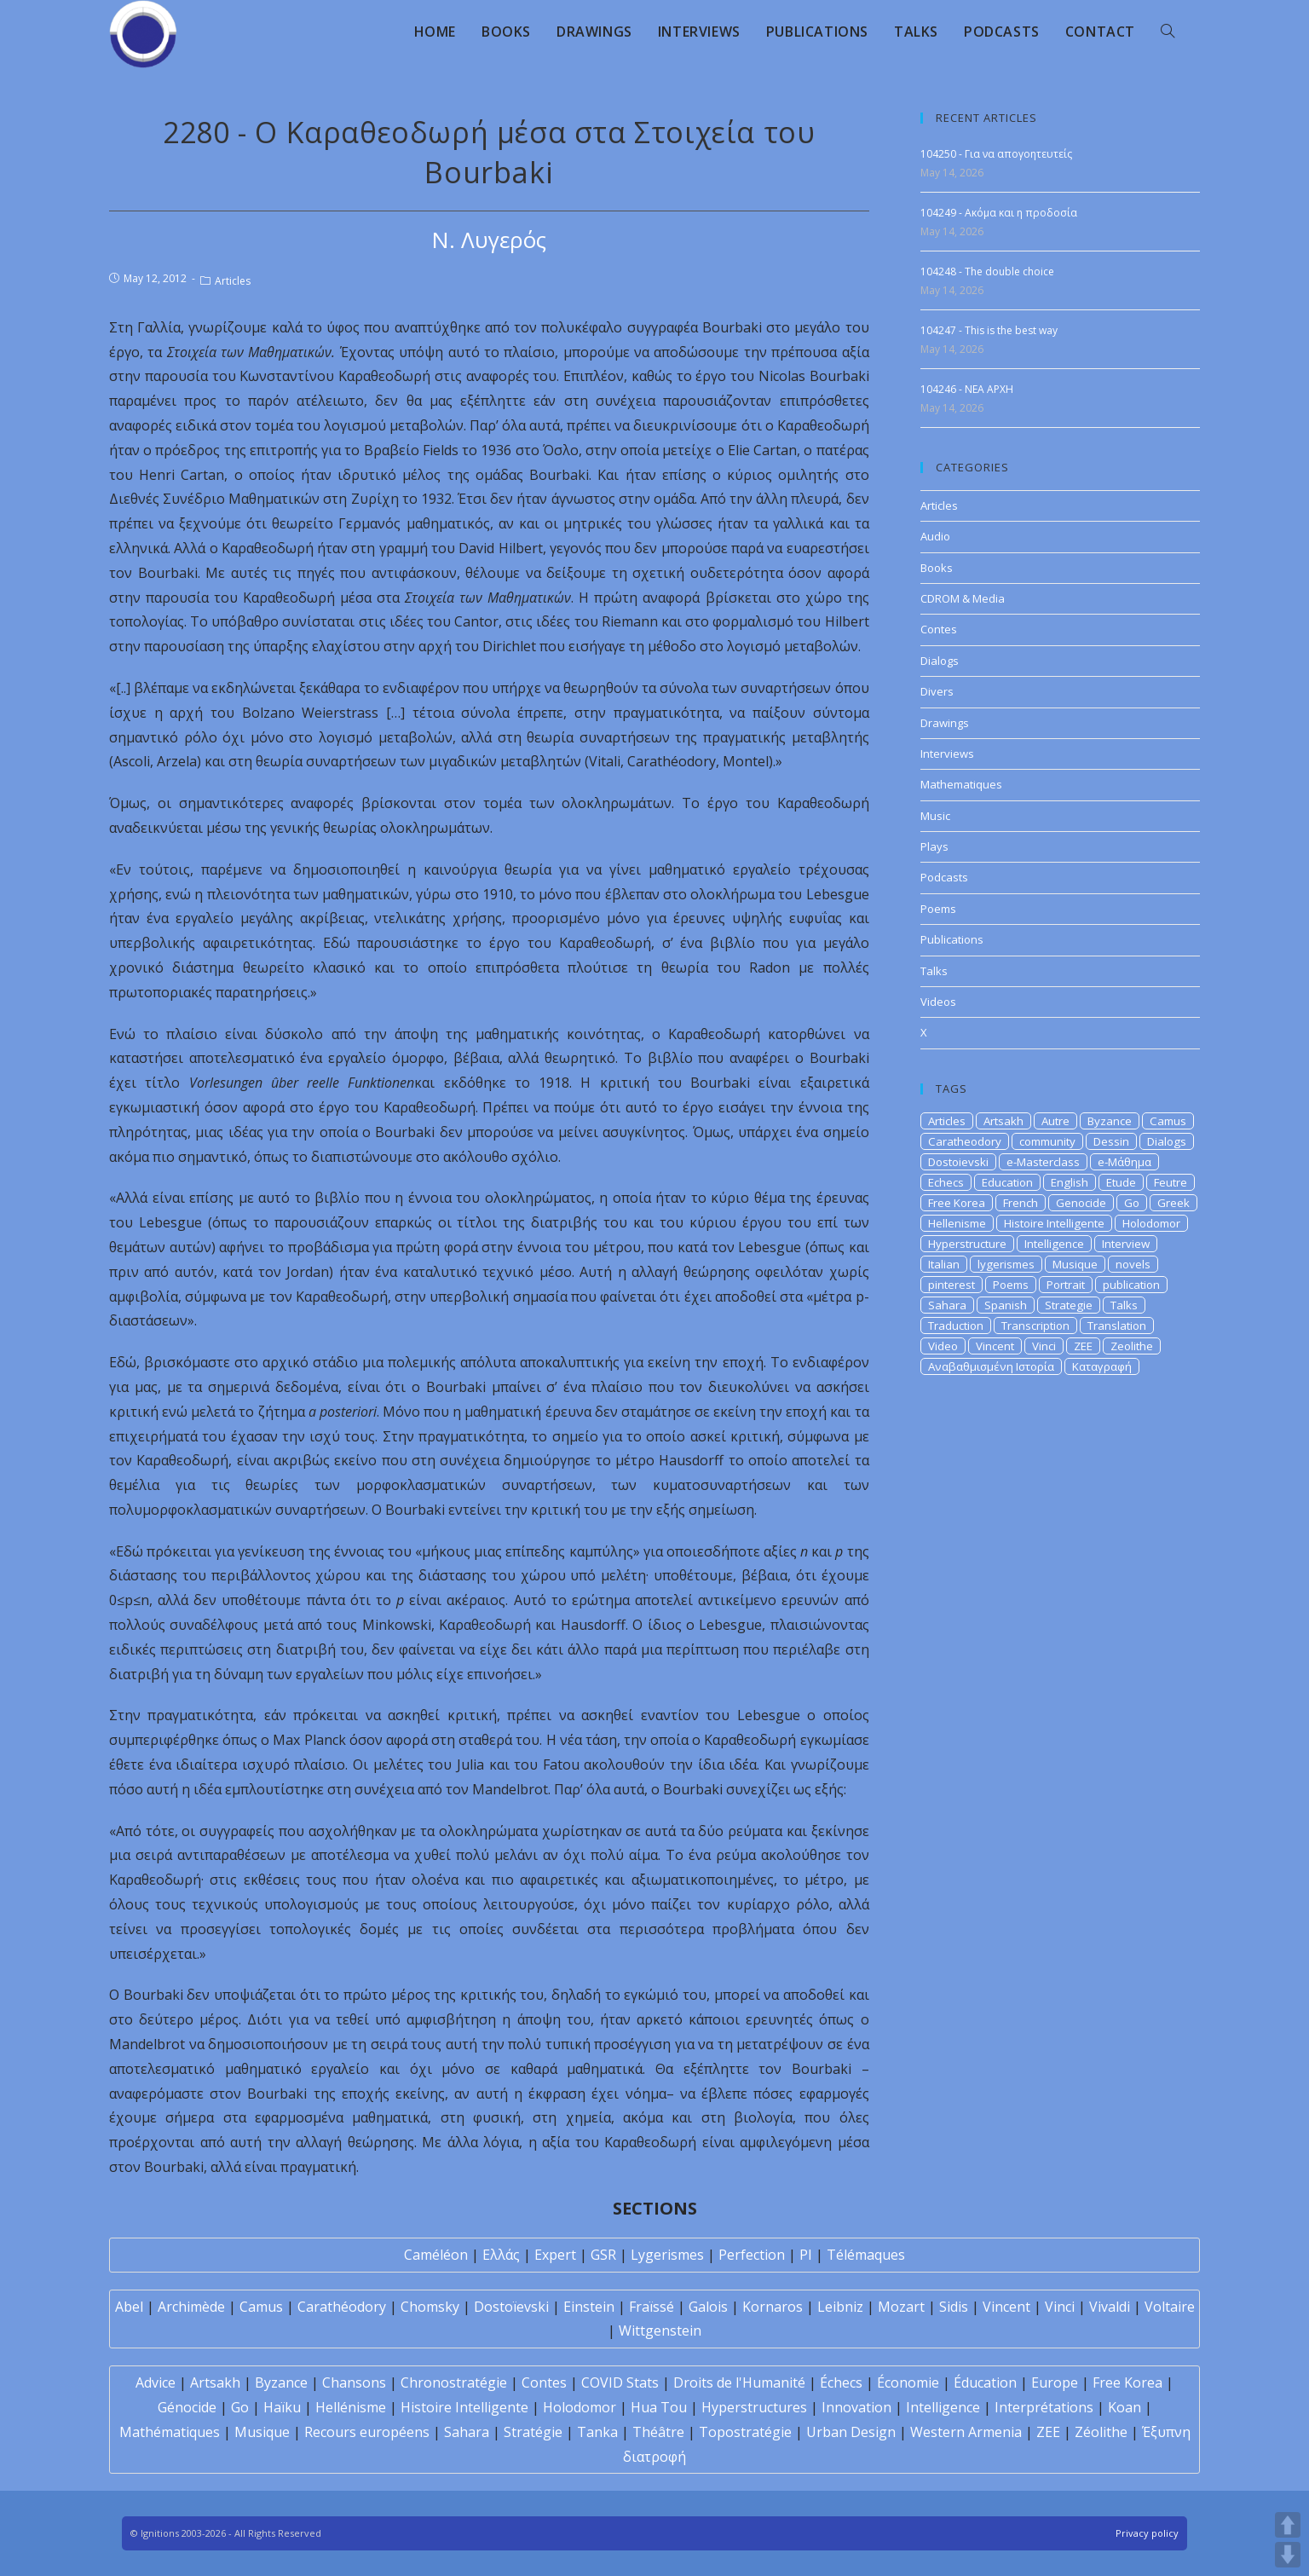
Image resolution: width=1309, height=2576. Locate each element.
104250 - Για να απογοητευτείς (996, 154)
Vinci (1044, 1346)
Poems (938, 908)
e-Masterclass (1043, 1162)
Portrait (1066, 1284)
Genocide (1081, 1202)
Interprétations (1044, 2407)
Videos (938, 1001)
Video (943, 1346)
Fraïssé (651, 2306)
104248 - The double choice (987, 271)
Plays (934, 846)
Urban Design (851, 2432)
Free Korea (956, 1202)
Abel (129, 2306)
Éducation (985, 2382)
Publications (951, 939)
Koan (1124, 2407)
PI (805, 2254)
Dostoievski (958, 1162)
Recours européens (367, 2432)
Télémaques (866, 2254)
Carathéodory (341, 2306)
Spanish (1005, 1305)
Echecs (946, 1182)
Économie (908, 2382)
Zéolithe (1101, 2432)
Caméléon (436, 2254)
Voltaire (1170, 2306)
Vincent (995, 1346)
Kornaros (772, 2306)
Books (936, 567)
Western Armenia (966, 2432)
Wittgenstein (660, 2330)
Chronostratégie (454, 2382)
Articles (233, 281)
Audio (935, 536)
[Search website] (1167, 31)
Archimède (191, 2306)
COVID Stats (620, 2382)
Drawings (944, 723)
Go (1131, 1202)
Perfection (751, 2254)
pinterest (951, 1284)
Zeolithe (1131, 1346)
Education (1007, 1182)
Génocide (187, 2407)
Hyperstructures (754, 2407)
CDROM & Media (962, 598)
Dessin (1111, 1141)
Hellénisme (350, 2407)
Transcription (1035, 1325)
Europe (1054, 2382)
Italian (944, 1264)
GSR (603, 2254)
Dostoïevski (511, 2306)
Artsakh (1003, 1121)
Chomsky (430, 2306)
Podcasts (944, 877)
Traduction (955, 1325)
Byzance (1109, 1121)
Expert (555, 2254)
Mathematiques (961, 784)
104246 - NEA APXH (966, 389)
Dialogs (939, 660)
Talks (934, 971)
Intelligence (1054, 1243)
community (1047, 1141)
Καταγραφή (1102, 1366)
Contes (938, 629)
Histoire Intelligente (1054, 1223)
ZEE (1083, 1346)
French (1020, 1202)
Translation (1116, 1325)
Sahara (947, 1305)
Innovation (856, 2407)
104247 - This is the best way (989, 330)
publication (1131, 1284)
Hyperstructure (967, 1243)
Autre (1055, 1121)
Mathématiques (169, 2432)
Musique (1075, 1264)
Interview (1126, 1243)
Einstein (588, 2306)
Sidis (953, 2306)
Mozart (901, 2306)
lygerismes (1006, 1264)
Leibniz (840, 2306)
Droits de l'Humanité (739, 2382)
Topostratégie (745, 2432)
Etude (1121, 1182)
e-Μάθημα (1124, 1162)
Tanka (597, 2432)
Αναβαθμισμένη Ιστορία (991, 1366)
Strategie (1069, 1305)
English (1069, 1182)
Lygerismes (667, 2254)
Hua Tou (659, 2407)
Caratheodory (964, 1141)
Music (935, 815)
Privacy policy (1147, 2533)
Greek (1173, 1202)
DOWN (1287, 2554)
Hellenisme (957, 1223)
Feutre (1170, 1182)
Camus (1168, 1121)
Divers (937, 691)
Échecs (841, 2382)
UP (1287, 2525)
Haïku (282, 2407)
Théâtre (658, 2432)
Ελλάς (501, 2254)
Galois (708, 2306)
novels (1133, 1264)
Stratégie (533, 2432)
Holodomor (1151, 1223)
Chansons (354, 2382)
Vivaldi (1109, 2306)
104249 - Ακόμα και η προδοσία (998, 212)
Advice (156, 2382)
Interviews (947, 753)
